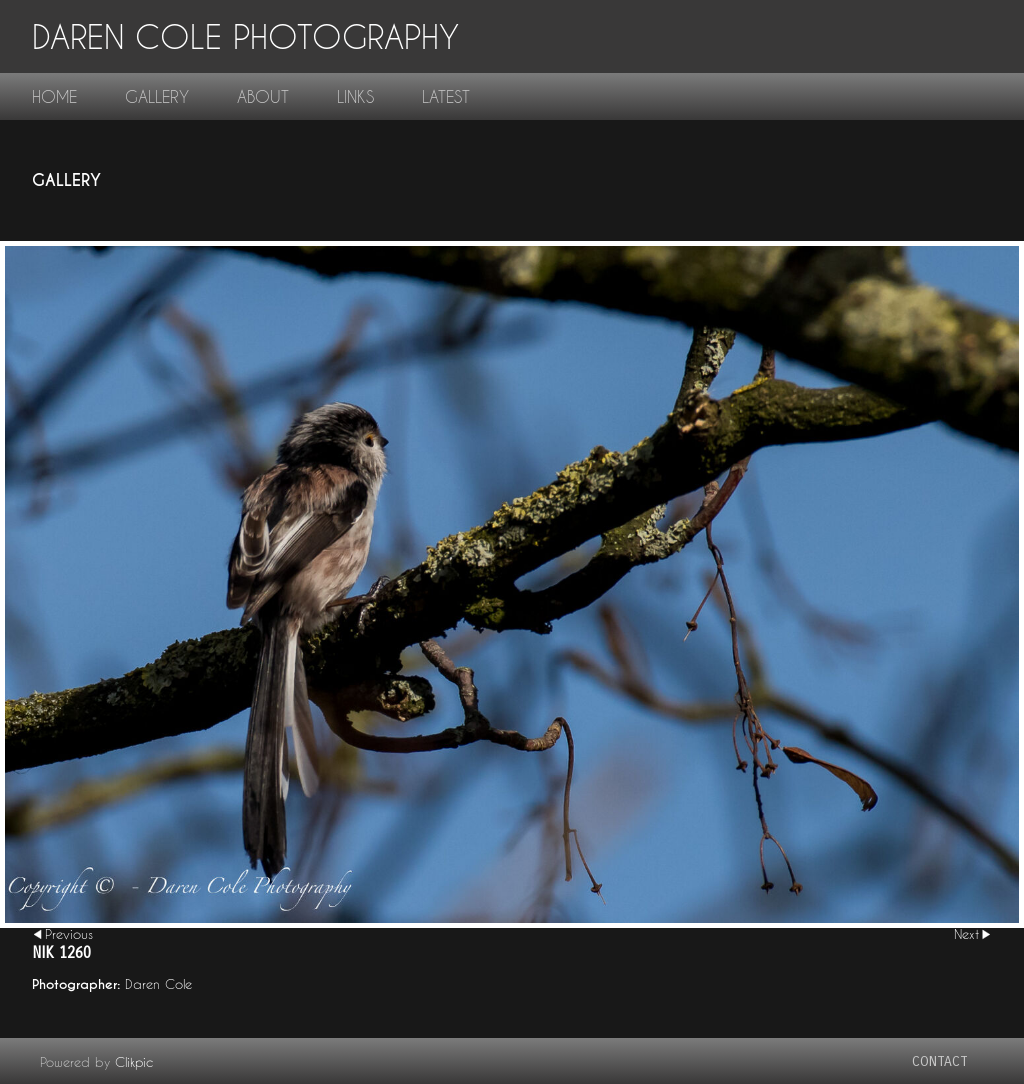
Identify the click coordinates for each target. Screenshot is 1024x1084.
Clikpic (134, 1062)
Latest (446, 96)
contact (940, 1061)
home (54, 96)
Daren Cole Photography (245, 36)
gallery (157, 96)
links (355, 96)
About (263, 96)
